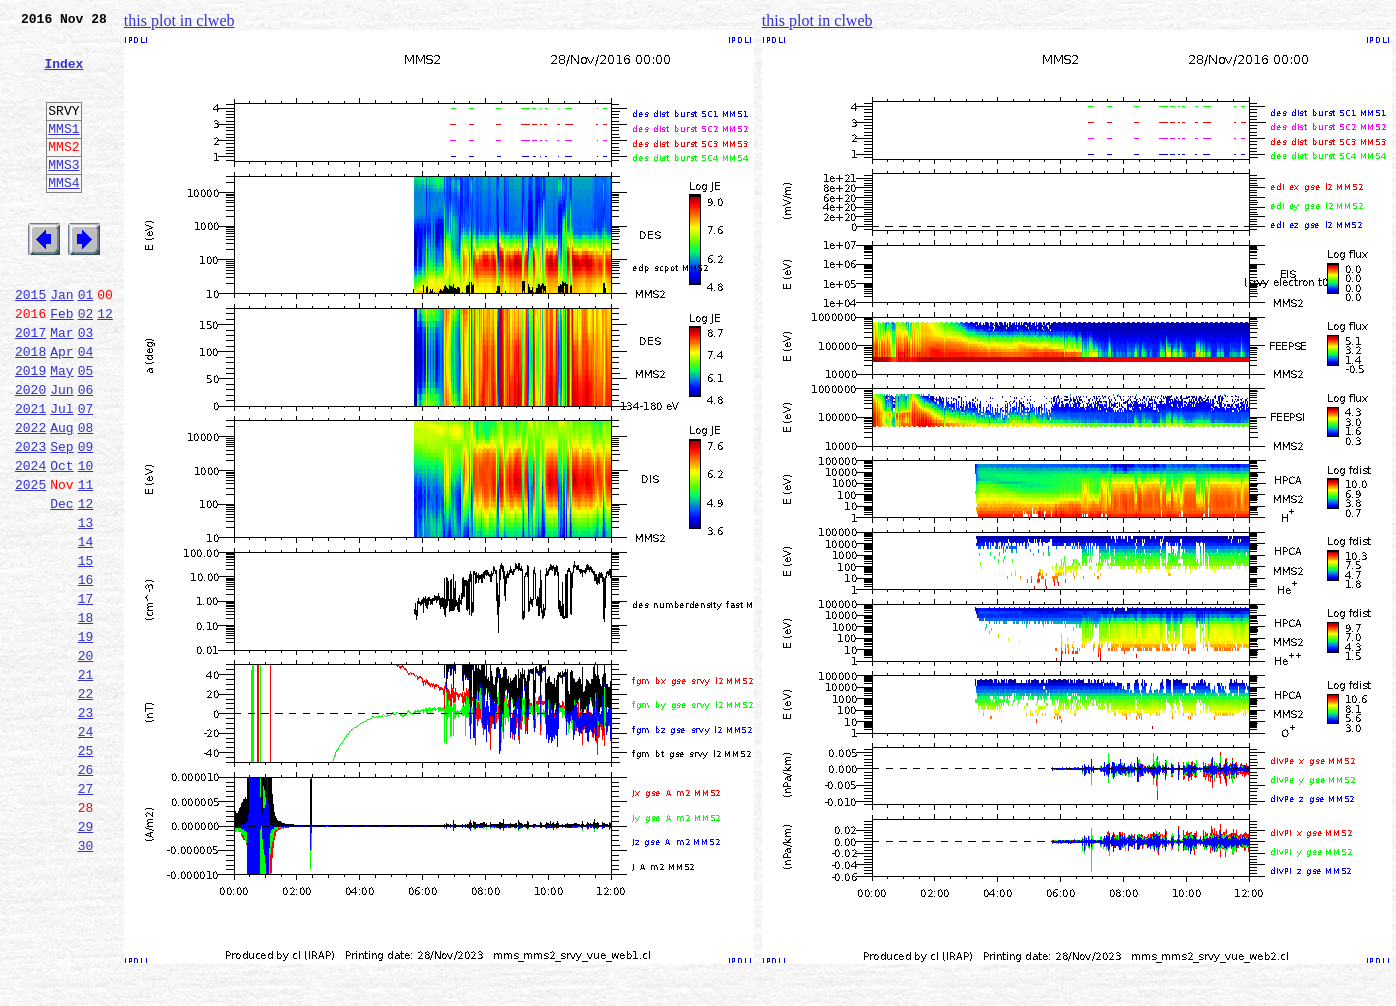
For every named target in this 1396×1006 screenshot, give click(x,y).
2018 (30, 408)
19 (86, 738)
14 (86, 628)
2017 (30, 386)
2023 (30, 518)
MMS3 (63, 194)
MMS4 (63, 215)
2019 (30, 430)
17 (86, 694)
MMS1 (63, 152)
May (61, 430)
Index (63, 75)
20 (86, 760)
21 (86, 782)
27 (86, 914)
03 (86, 386)
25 (86, 870)
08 (86, 496)
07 (86, 474)
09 (86, 518)
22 (86, 804)
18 (86, 716)
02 (86, 364)
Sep (61, 518)
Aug (61, 496)
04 (86, 408)
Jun (61, 452)
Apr (61, 408)
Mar (61, 386)
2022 (30, 496)
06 (86, 452)
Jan (61, 342)
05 (86, 430)
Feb (61, 364)
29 (86, 958)
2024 (30, 540)
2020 (30, 452)
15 (86, 650)
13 (86, 606)
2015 (30, 342)
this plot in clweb (179, 20)
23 (86, 826)
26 (86, 892)
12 (105, 364)
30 (86, 980)
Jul (61, 474)
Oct (61, 540)
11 (86, 562)
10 (86, 540)
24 (86, 848)
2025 (30, 562)
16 (86, 672)
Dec (61, 584)
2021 (30, 474)
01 (86, 342)
